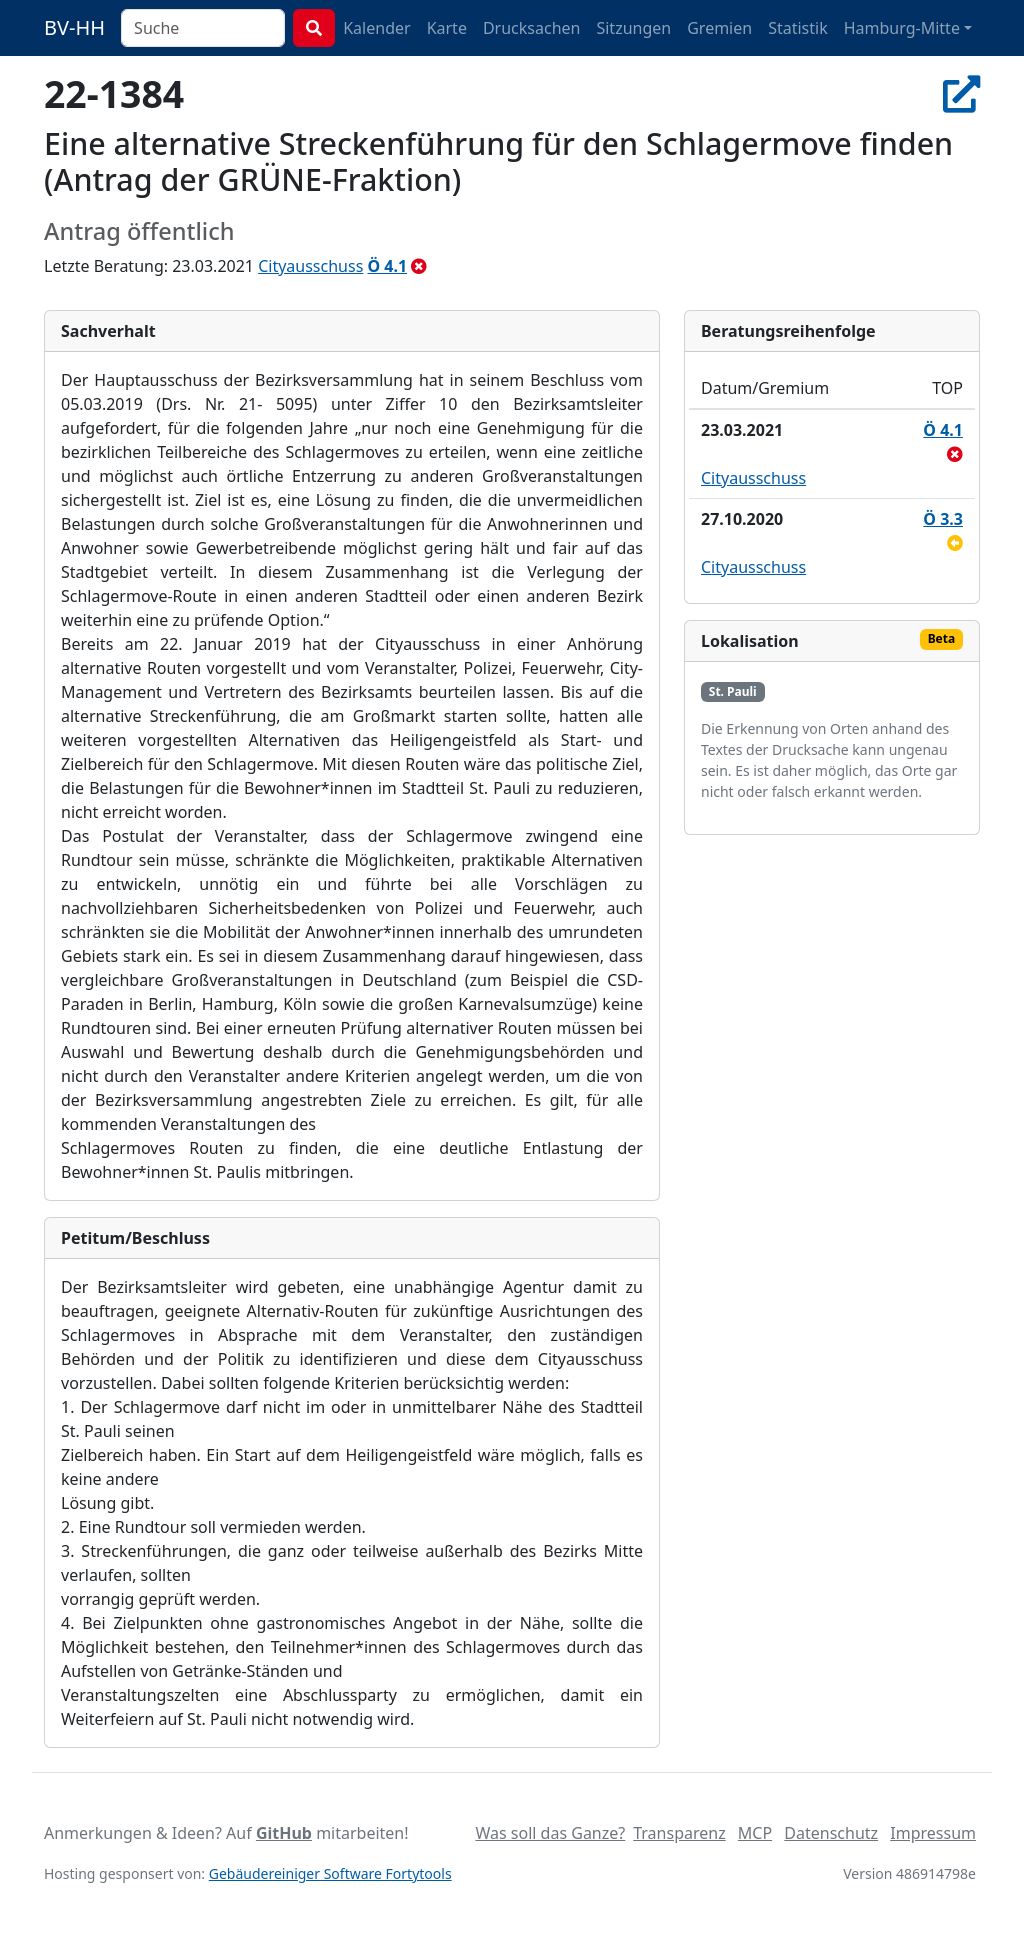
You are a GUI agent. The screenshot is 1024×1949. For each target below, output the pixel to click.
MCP (755, 1833)
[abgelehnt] (419, 266)
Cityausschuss (310, 266)
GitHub (284, 1833)
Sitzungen (633, 28)
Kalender (376, 28)
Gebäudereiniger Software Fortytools (330, 1873)
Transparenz (679, 1833)
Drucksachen (532, 28)
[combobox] (203, 28)
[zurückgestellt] (955, 543)
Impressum (933, 1833)
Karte (447, 28)
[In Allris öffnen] (961, 93)
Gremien (719, 28)
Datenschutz (831, 1833)
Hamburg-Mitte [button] (902, 28)
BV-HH (74, 27)
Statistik (798, 28)
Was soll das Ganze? (550, 1833)
